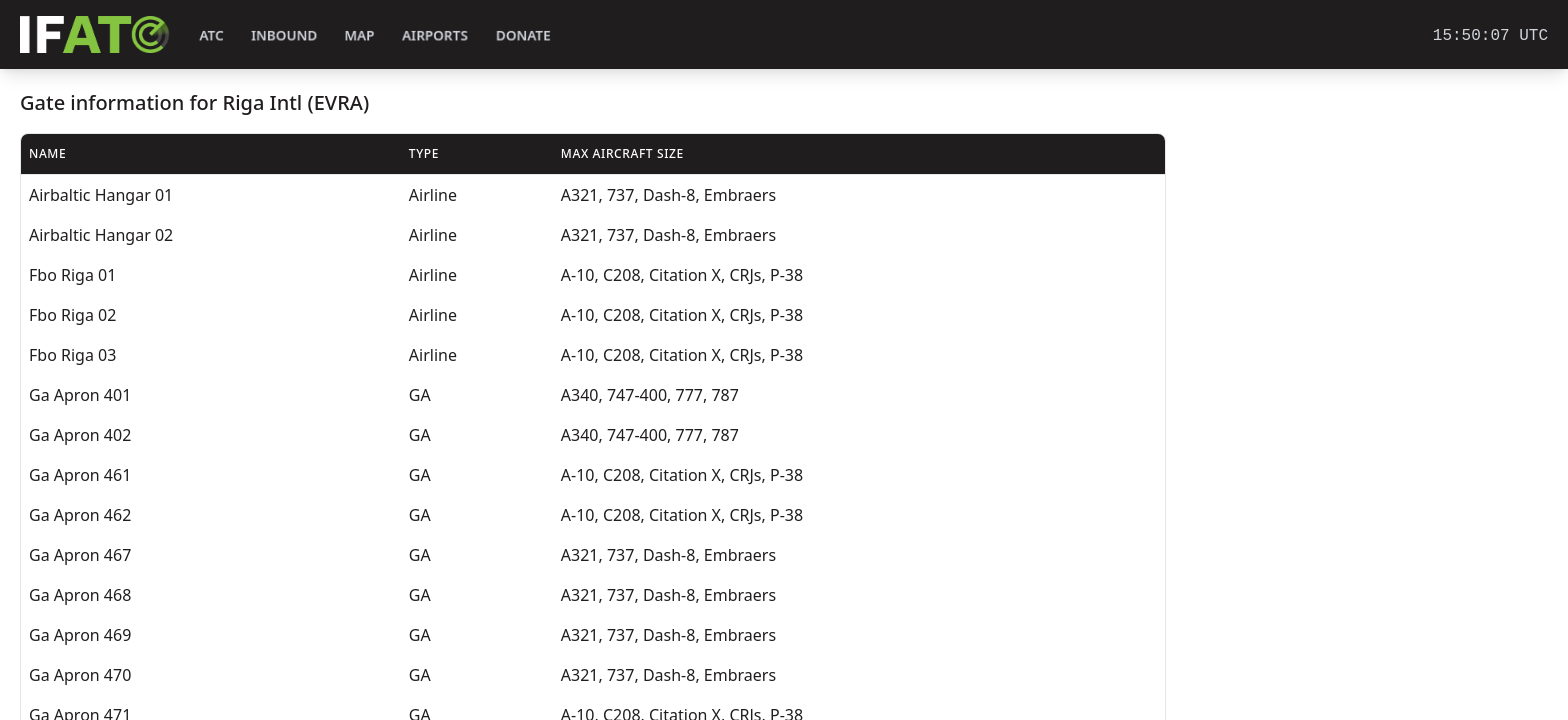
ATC (211, 35)
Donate (523, 35)
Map (359, 35)
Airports (435, 35)
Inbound (284, 35)
